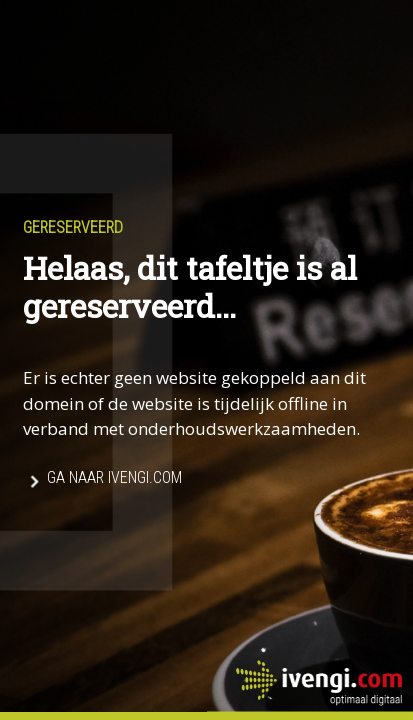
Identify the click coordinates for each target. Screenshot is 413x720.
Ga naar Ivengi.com (114, 477)
